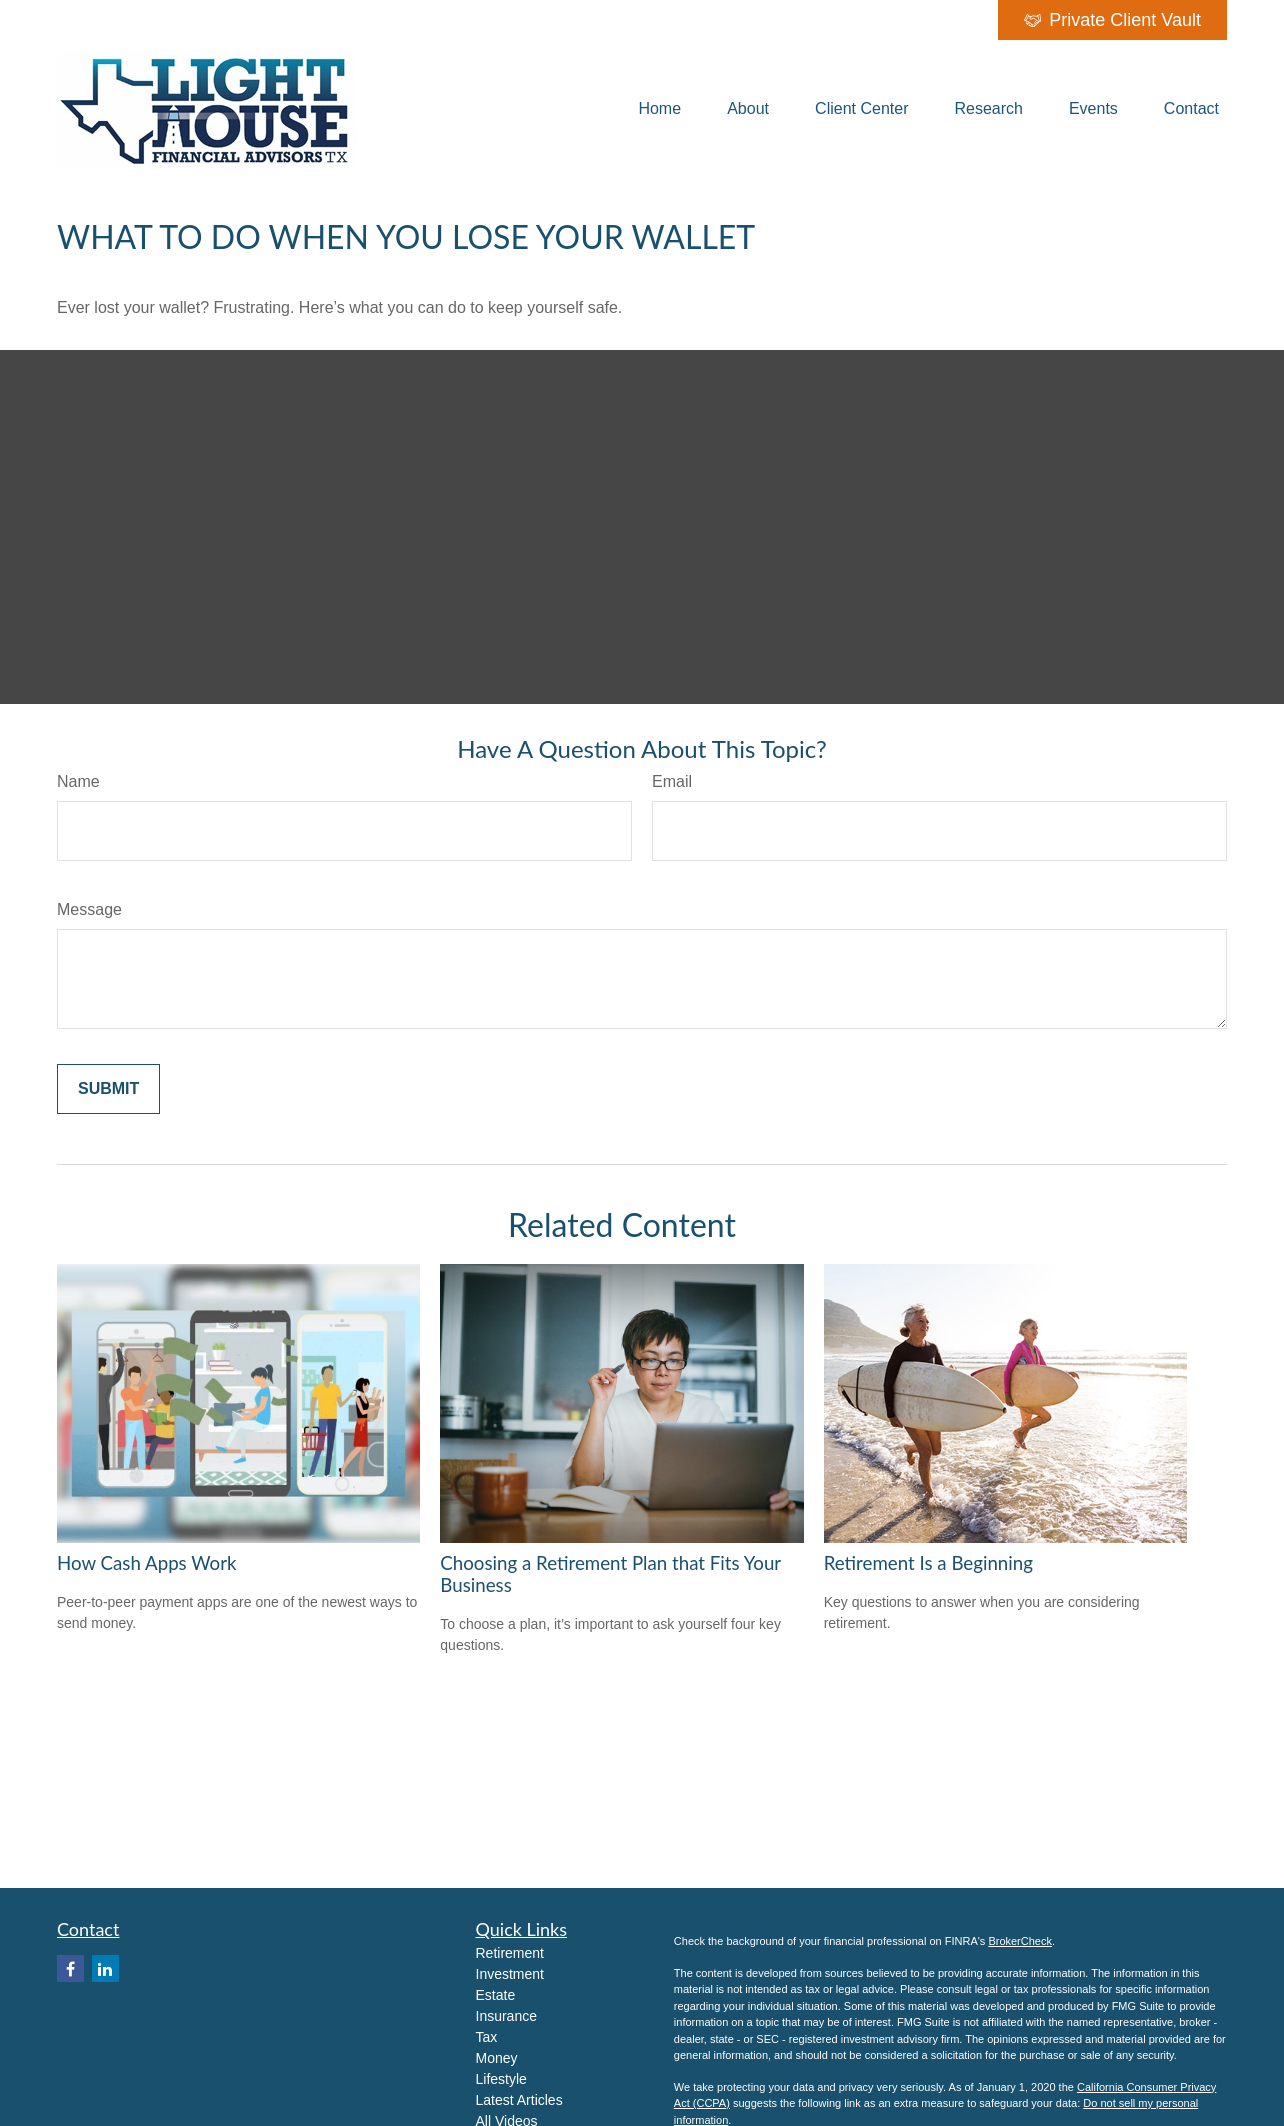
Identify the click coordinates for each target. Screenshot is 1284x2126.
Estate (496, 1995)
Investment (510, 1974)
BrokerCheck (1020, 1941)
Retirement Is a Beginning (928, 1563)
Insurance (506, 2016)
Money (497, 2058)
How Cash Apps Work (146, 1563)
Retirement (510, 1953)
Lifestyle (501, 2079)
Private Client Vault (1112, 20)
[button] (659, 108)
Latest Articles (519, 2100)
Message (89, 909)
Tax (487, 2037)
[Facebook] (70, 1968)
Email (672, 781)
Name (78, 781)
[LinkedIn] (105, 1968)
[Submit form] (108, 1089)
